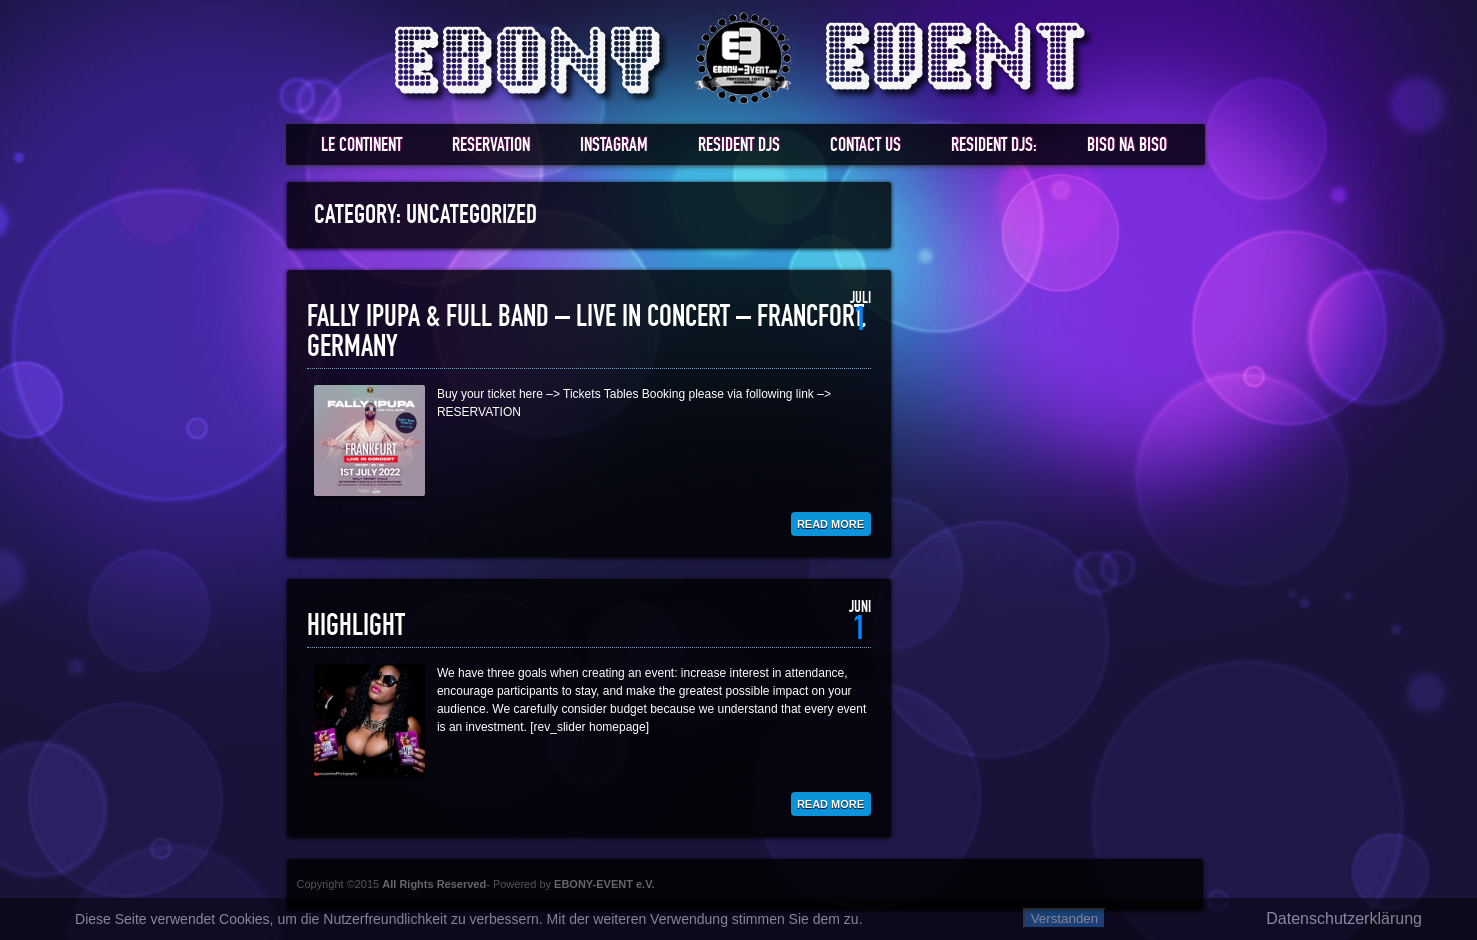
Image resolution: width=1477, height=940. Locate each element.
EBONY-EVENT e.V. (604, 884)
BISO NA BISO (1127, 145)
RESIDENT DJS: (994, 145)
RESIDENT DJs (739, 145)
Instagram (614, 145)
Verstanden (1064, 918)
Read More (830, 524)
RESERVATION (491, 145)
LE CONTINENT (361, 145)
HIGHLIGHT (356, 626)
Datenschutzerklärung (1344, 918)
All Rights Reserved (434, 884)
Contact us (865, 145)
